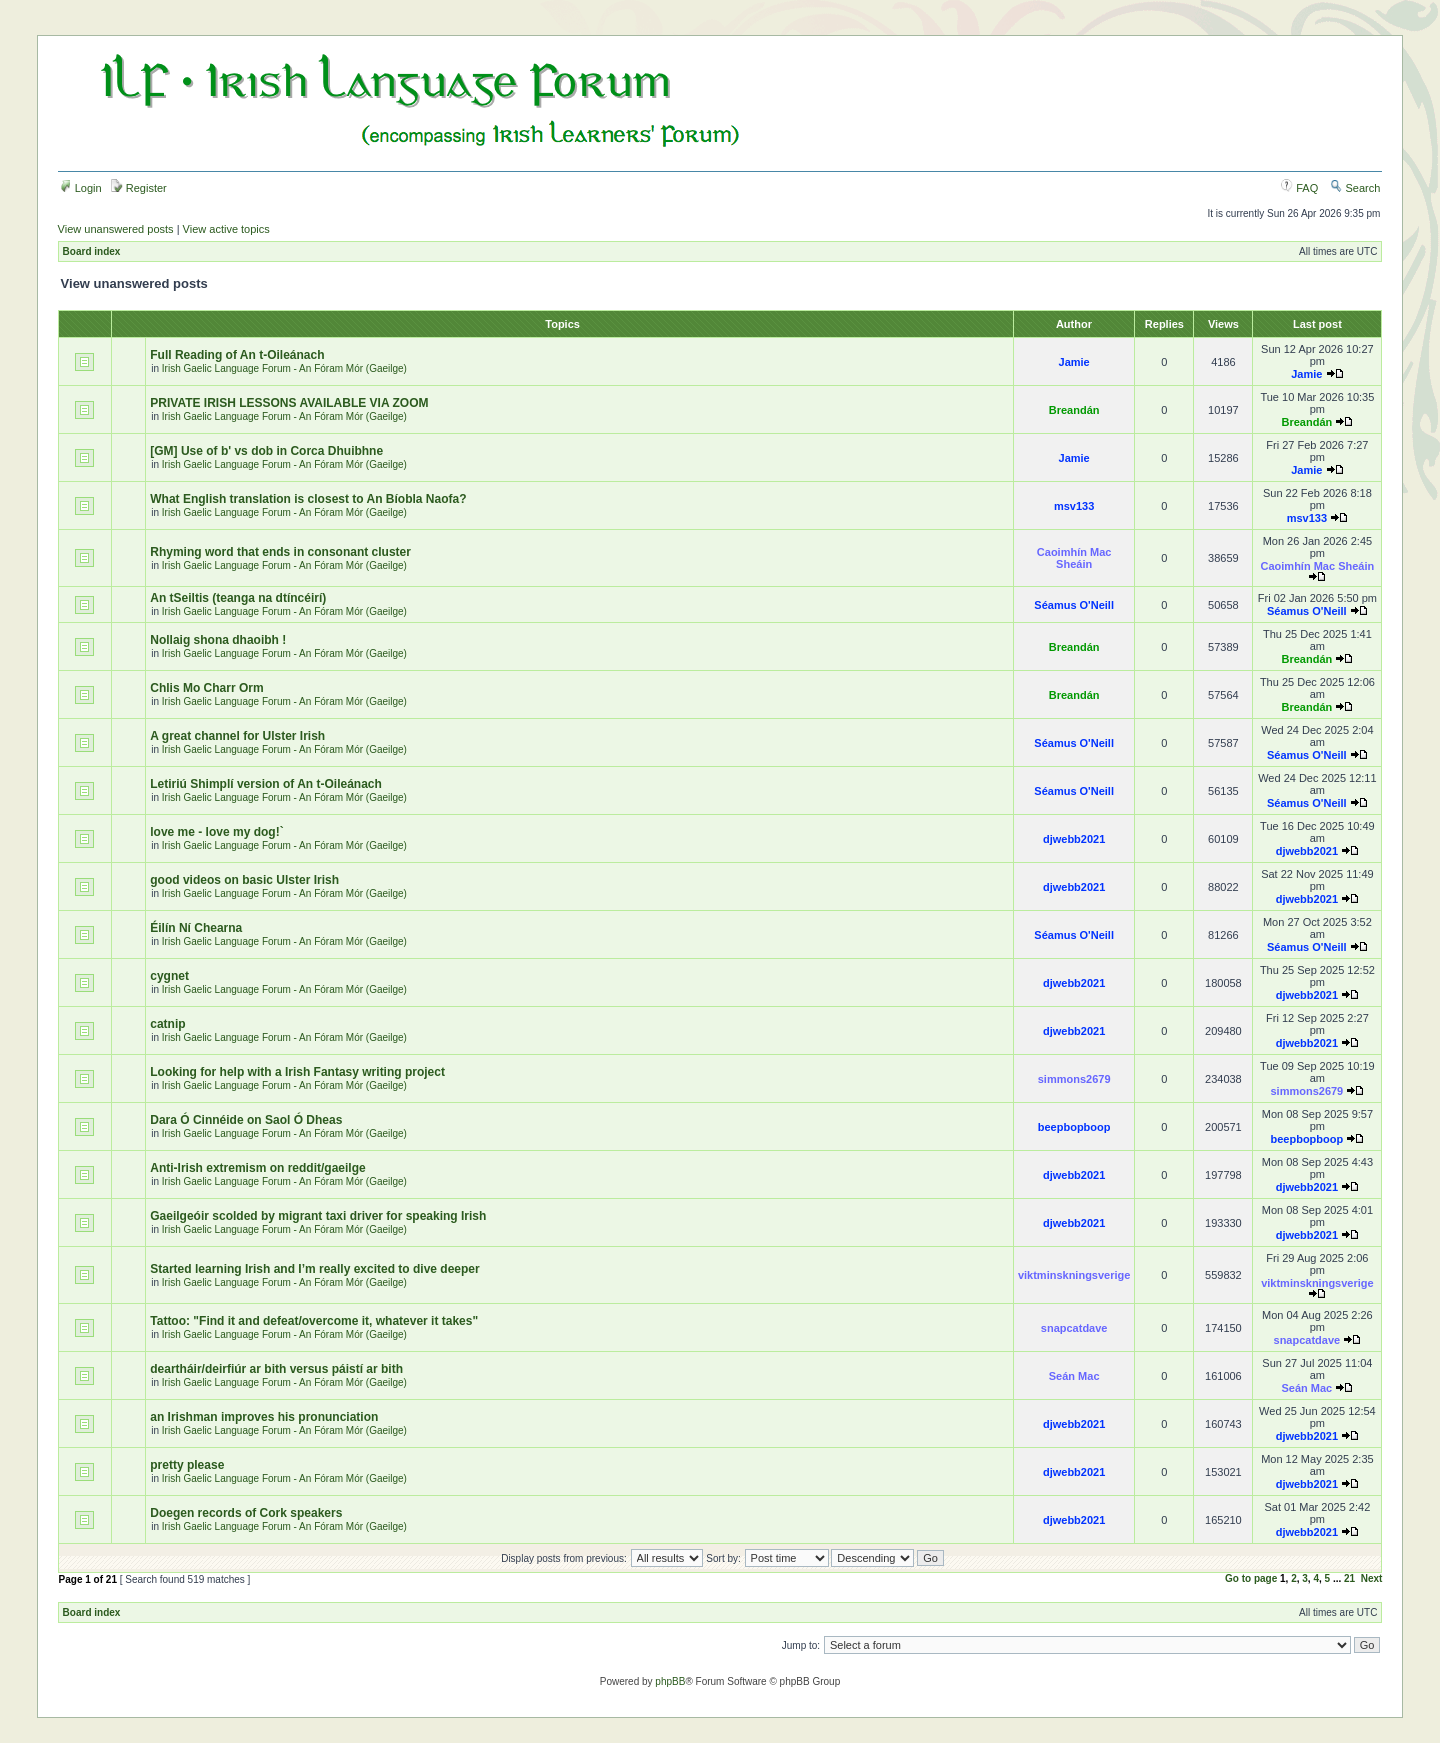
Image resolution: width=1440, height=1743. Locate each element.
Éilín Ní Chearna (196, 928)
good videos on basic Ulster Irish (244, 880)
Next (1372, 1578)
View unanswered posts (116, 229)
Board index (92, 251)
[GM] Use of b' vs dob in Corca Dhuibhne (266, 451)
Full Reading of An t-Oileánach (237, 355)
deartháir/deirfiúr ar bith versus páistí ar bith (276, 1369)
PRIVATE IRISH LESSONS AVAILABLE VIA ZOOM (289, 403)
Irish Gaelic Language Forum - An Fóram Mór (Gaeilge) (284, 368)
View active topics (226, 229)
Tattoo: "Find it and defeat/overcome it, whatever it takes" (314, 1321)
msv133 (1074, 506)
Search (1355, 188)
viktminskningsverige (1074, 1275)
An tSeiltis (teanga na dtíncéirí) (238, 598)
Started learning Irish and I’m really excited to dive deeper (314, 1269)
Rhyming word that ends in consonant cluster (280, 552)
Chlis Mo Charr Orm (206, 688)
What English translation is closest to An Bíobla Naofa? (308, 499)
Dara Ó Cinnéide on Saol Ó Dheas (246, 1120)
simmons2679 (1074, 1079)
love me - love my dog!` (216, 832)
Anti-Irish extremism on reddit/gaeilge (257, 1168)
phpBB (670, 1681)
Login (81, 188)
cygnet (169, 976)
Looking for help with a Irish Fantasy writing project (297, 1072)
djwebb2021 (1074, 839)
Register (139, 188)
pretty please (187, 1465)
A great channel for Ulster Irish (237, 736)
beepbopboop (1074, 1127)
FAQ (1299, 188)
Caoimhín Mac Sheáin (1074, 558)
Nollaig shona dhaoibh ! (218, 640)
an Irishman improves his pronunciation (264, 1417)
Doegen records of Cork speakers (246, 1513)
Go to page (1251, 1578)
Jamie (1074, 362)
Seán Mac (1074, 1376)
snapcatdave (1074, 1328)
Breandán (1074, 410)
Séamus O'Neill (1074, 605)
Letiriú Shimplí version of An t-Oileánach (266, 784)
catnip (167, 1024)
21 (1349, 1578)
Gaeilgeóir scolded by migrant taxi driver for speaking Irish (318, 1216)
